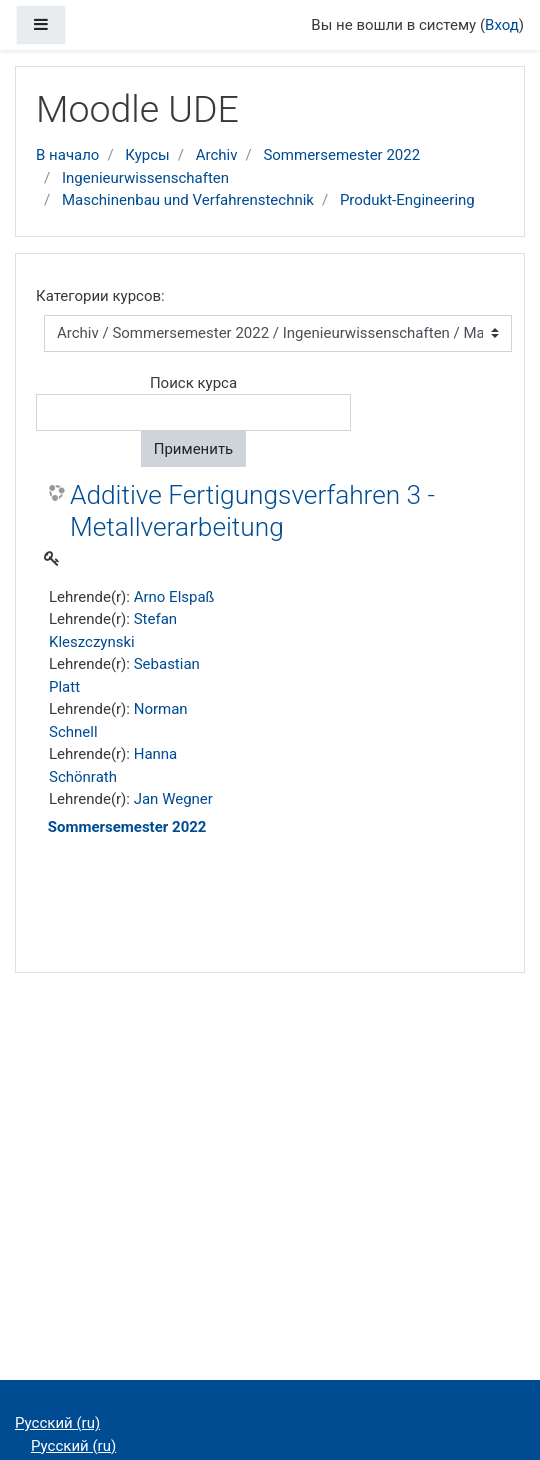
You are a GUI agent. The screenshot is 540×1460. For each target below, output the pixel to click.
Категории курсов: (100, 296)
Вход (502, 25)
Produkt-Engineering (407, 200)
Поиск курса (193, 383)
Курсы (147, 155)
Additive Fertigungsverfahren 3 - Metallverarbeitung (252, 511)
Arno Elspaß (174, 597)
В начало (67, 155)
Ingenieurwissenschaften (145, 178)
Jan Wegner (173, 799)
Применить (194, 449)
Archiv (217, 155)
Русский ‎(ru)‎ (57, 1423)
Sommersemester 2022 (341, 155)
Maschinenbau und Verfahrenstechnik (188, 200)
